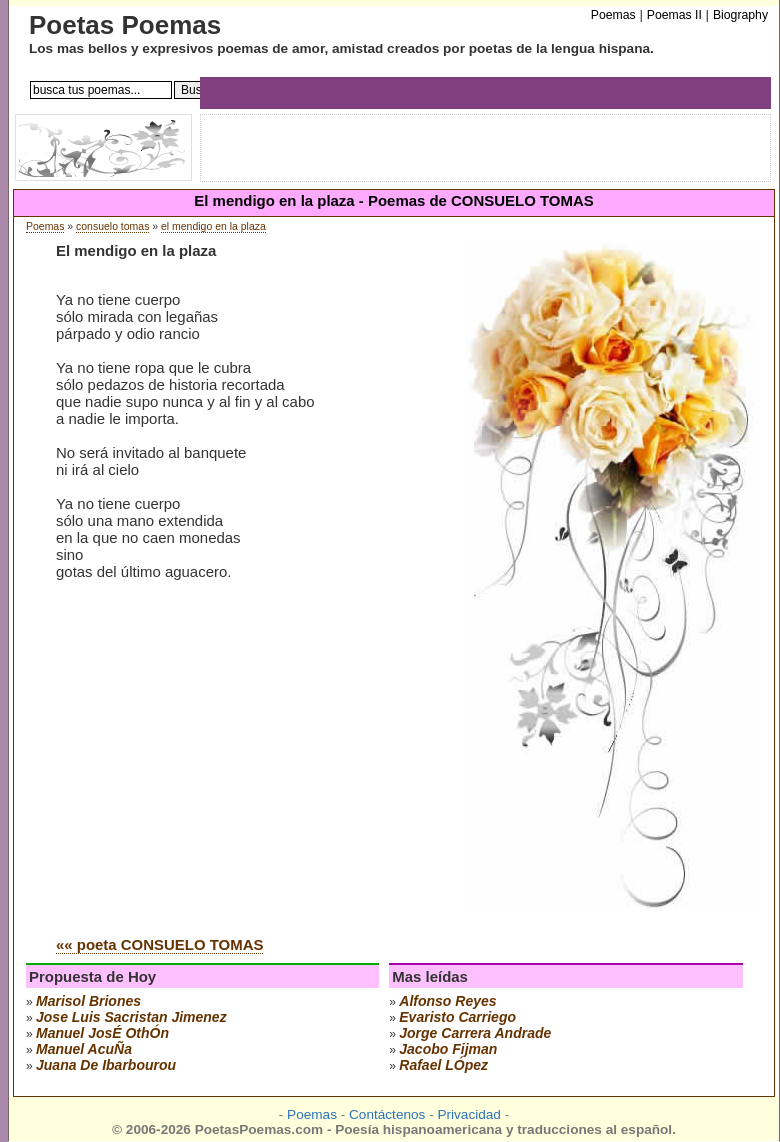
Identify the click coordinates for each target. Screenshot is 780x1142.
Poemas (45, 226)
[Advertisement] (224, 769)
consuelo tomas (112, 226)
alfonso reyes (447, 1001)
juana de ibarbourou (106, 1065)
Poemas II (674, 15)
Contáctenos (387, 1114)
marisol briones (88, 1001)
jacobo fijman (448, 1049)
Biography (740, 15)
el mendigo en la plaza (213, 226)
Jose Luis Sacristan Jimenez (131, 1017)
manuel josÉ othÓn (102, 1033)
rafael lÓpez (443, 1065)
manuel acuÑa (84, 1049)
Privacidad (468, 1114)
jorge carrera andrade (475, 1033)
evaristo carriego (457, 1017)
